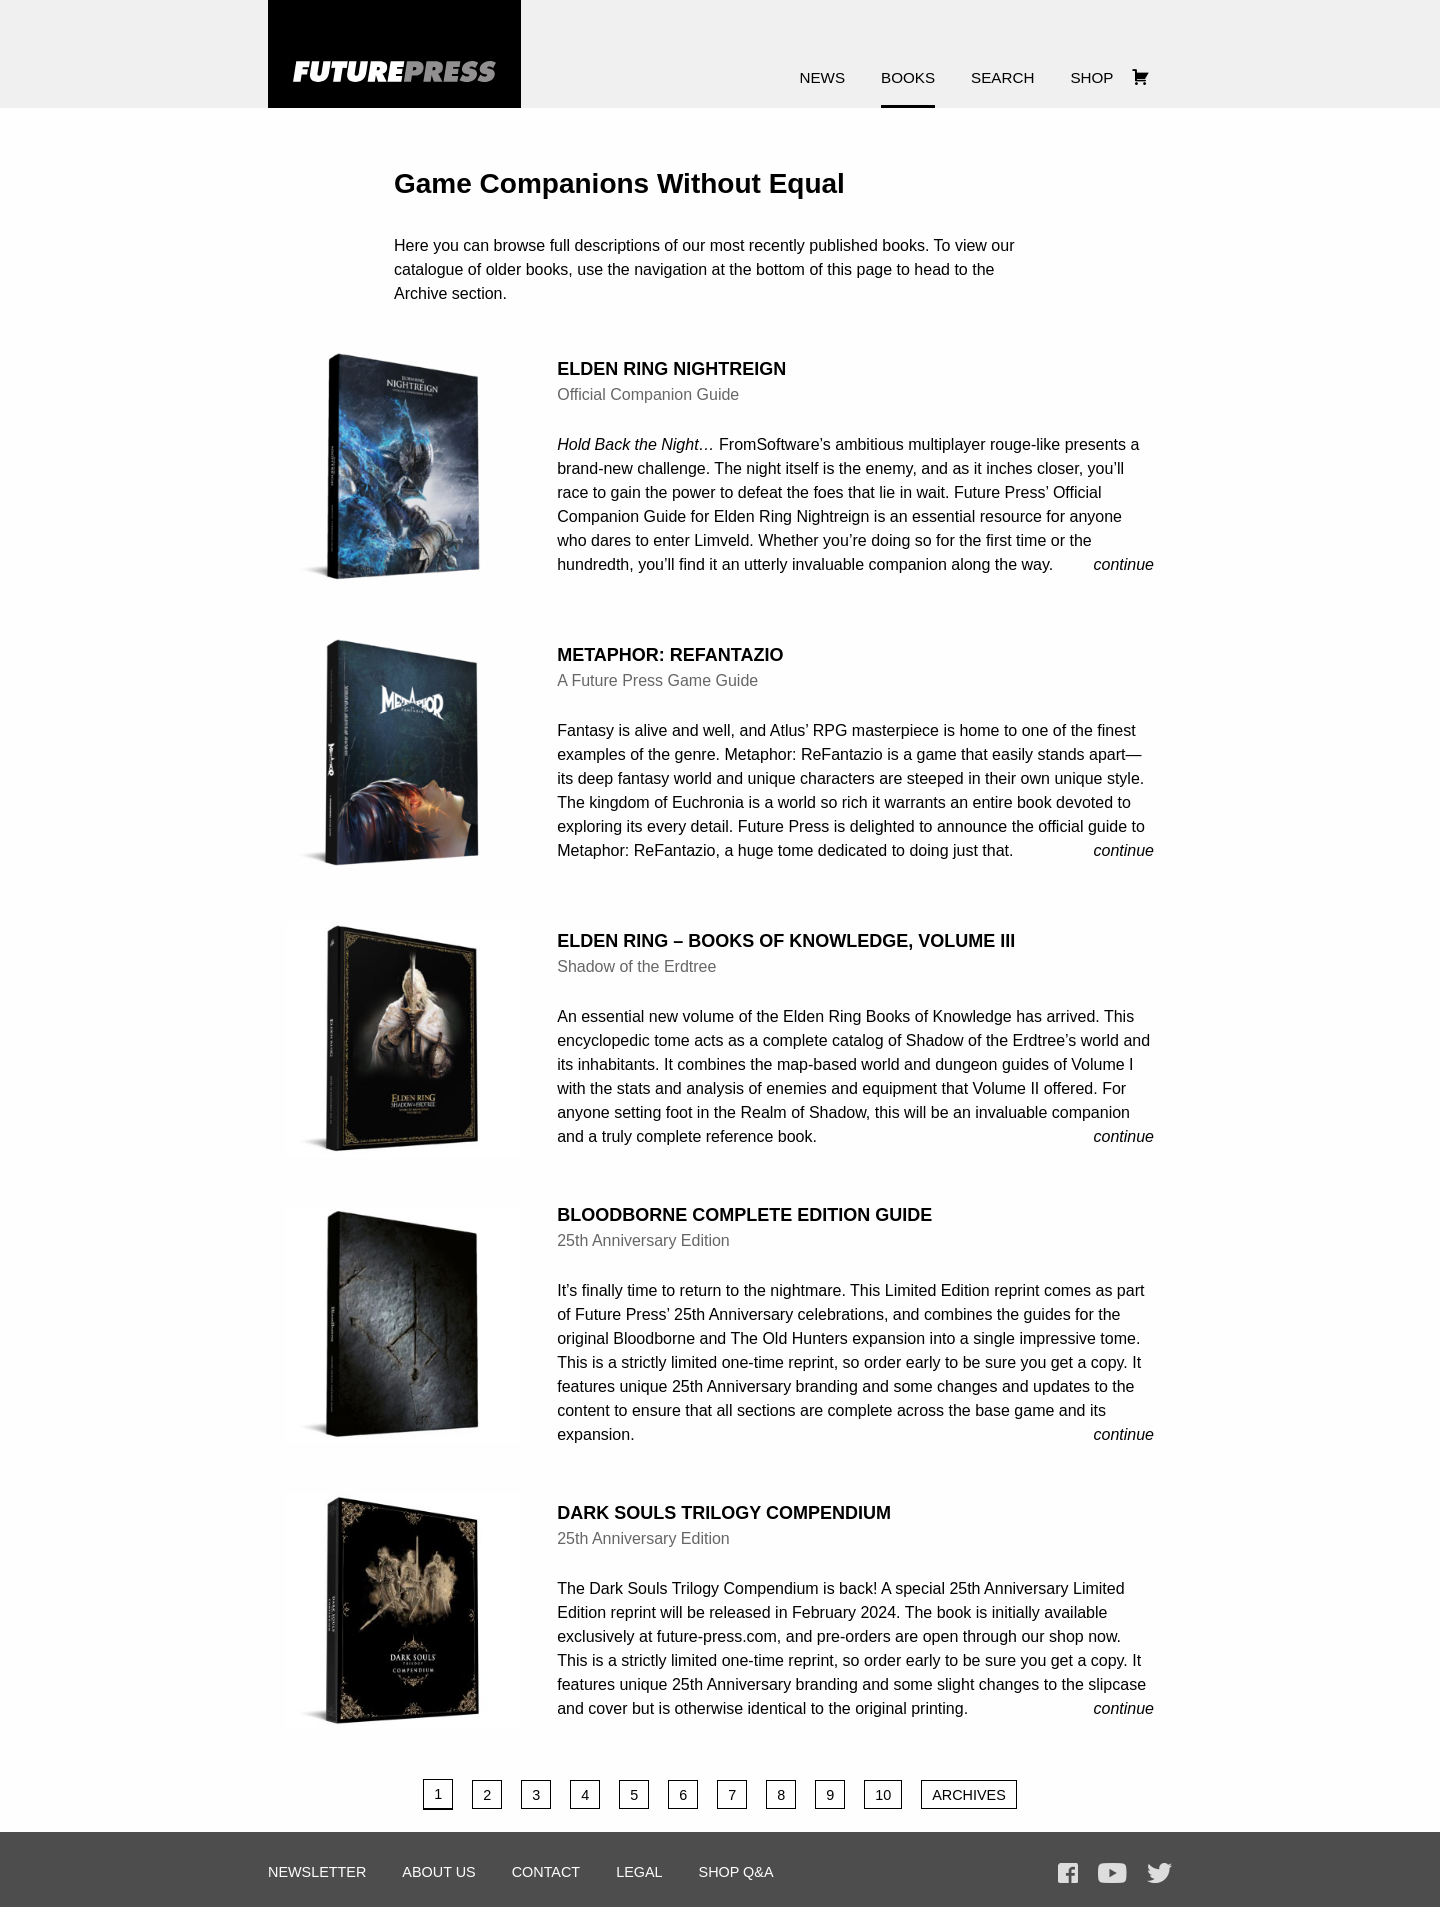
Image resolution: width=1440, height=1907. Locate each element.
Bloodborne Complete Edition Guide (744, 1215)
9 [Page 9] (830, 1795)
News (823, 77)
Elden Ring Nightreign (671, 369)
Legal (639, 1872)
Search (1002, 77)
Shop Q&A (736, 1872)
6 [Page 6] (683, 1795)
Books (908, 77)
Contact (546, 1872)
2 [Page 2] (487, 1795)
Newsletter (317, 1872)
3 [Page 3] (536, 1795)
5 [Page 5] (634, 1795)
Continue (1124, 564)
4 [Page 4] (585, 1795)
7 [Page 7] (732, 1795)
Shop (1091, 77)
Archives (969, 1795)
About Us (438, 1872)
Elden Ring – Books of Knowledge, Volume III (786, 941)
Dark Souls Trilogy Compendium (724, 1513)
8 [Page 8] (781, 1795)
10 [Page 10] (883, 1795)
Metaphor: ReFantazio (670, 655)
